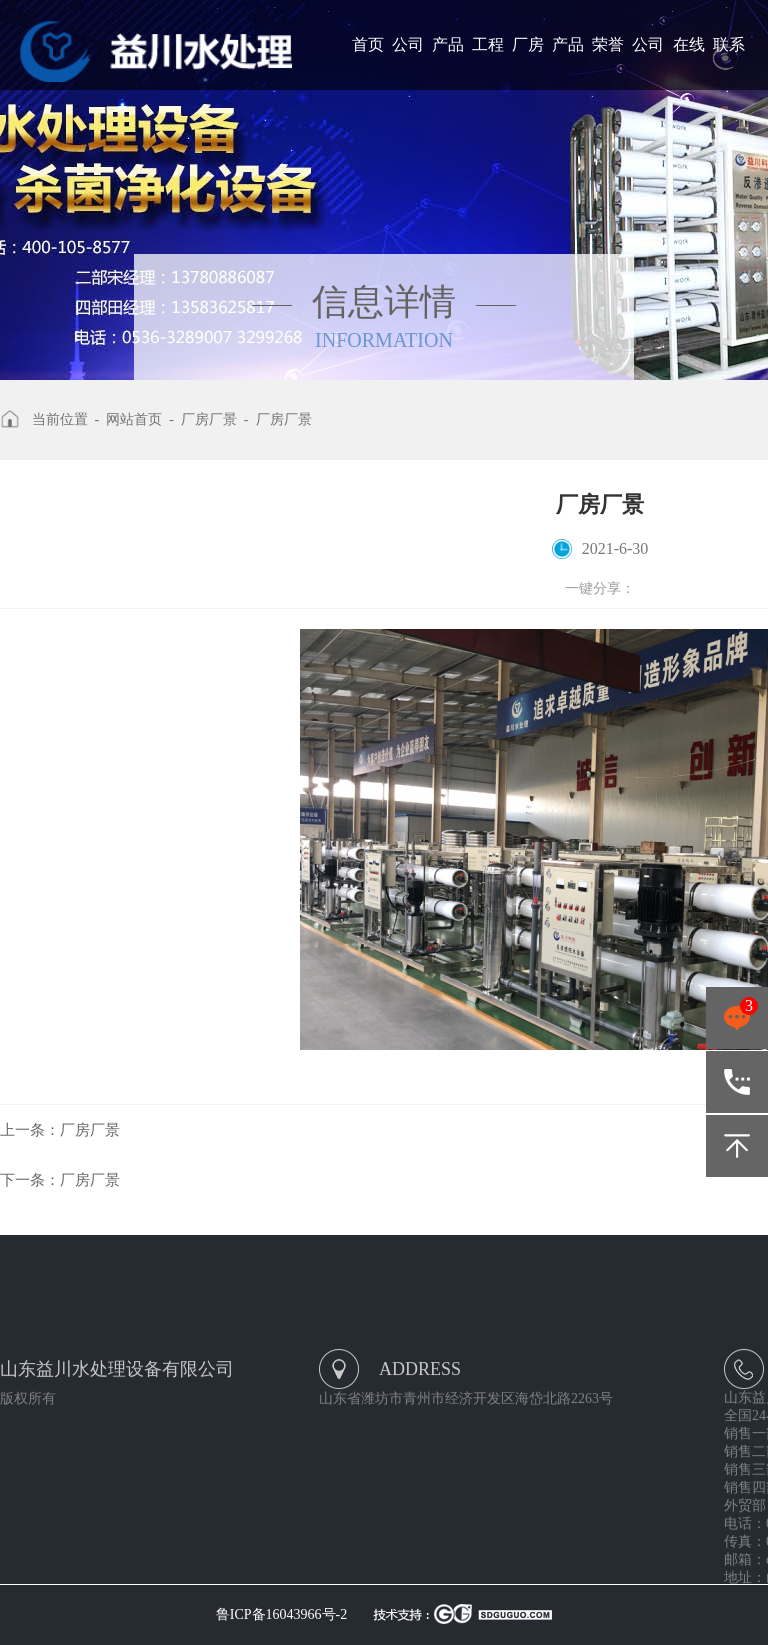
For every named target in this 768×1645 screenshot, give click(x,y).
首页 (368, 44)
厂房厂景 (528, 63)
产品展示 (448, 63)
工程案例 (488, 63)
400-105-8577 (737, 1082)
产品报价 (568, 63)
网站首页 (134, 419)
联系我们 (729, 63)
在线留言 (689, 63)
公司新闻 (648, 63)
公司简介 (408, 63)
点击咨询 (737, 1018)
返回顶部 (737, 1146)
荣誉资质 (608, 63)
